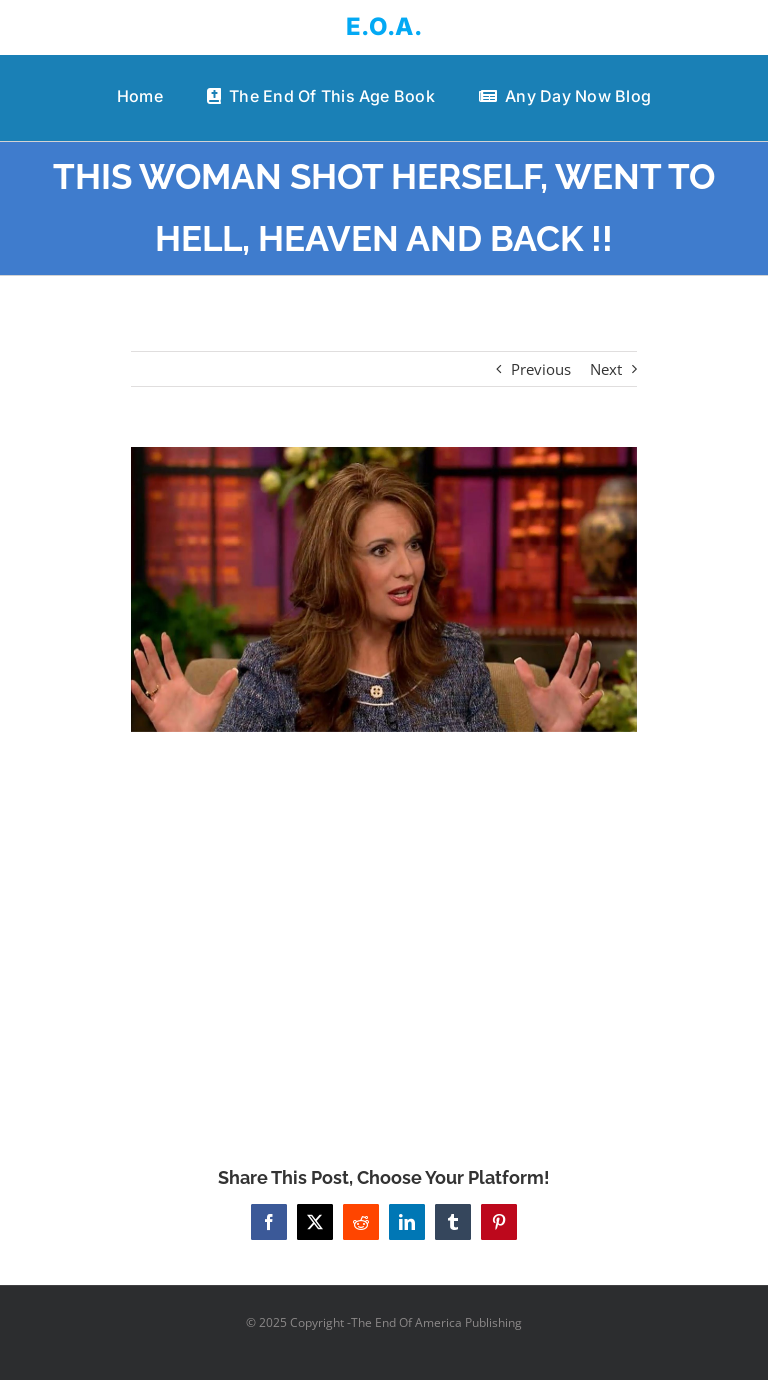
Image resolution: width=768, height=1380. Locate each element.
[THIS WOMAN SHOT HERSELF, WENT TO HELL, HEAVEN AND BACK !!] (384, 589)
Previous (541, 369)
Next (606, 369)
